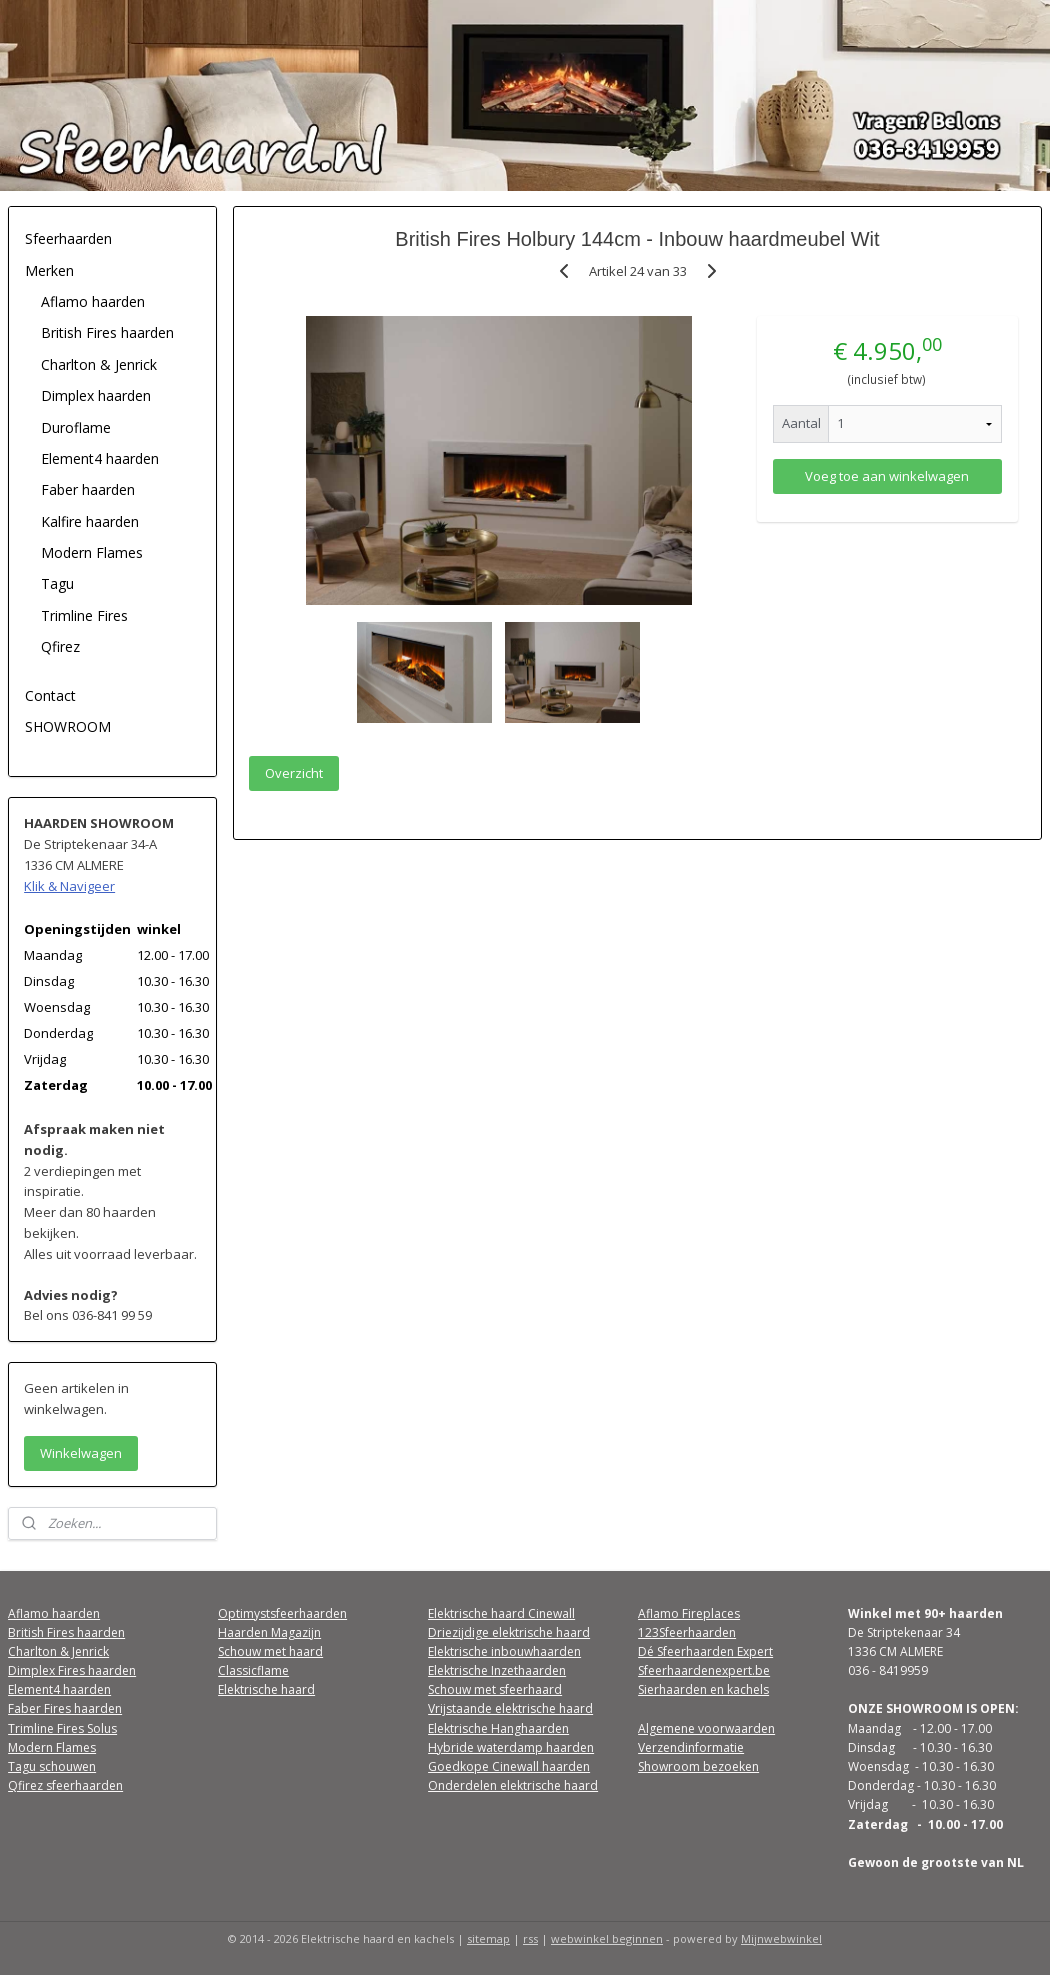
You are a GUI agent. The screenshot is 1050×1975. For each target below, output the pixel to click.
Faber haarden (88, 489)
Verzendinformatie (691, 1747)
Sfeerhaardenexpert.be (704, 1670)
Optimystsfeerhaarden (282, 1613)
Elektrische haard (266, 1689)
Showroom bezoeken (698, 1766)
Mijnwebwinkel (781, 1938)
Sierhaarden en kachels (703, 1689)
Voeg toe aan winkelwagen (887, 476)
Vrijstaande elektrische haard (510, 1708)
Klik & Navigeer (69, 886)
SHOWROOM (68, 726)
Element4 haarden (100, 458)
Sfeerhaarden (68, 238)
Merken (49, 270)
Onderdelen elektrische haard (513, 1785)
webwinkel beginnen (607, 1938)
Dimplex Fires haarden (72, 1670)
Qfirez (60, 646)
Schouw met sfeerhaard (495, 1689)
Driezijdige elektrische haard (509, 1632)
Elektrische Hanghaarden (498, 1728)
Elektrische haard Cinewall (501, 1613)
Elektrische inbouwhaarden (504, 1651)
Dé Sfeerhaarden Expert (705, 1651)
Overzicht (294, 773)
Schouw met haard (270, 1651)
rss (530, 1938)
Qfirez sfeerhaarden (65, 1785)
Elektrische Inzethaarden (497, 1670)
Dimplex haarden (96, 395)
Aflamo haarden (93, 301)
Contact (50, 695)
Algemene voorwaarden (706, 1728)
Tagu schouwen (52, 1766)
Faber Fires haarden (65, 1708)
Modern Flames (92, 552)
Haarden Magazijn (269, 1632)
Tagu (57, 583)
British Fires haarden (107, 332)
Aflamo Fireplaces (689, 1613)
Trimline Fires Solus (62, 1728)
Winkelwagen (81, 1453)
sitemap (488, 1938)
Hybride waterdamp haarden (511, 1747)
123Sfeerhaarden (687, 1632)
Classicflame (253, 1670)
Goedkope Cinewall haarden (509, 1766)
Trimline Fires (84, 615)
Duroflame (76, 427)
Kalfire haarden (90, 521)
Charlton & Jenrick (99, 364)
